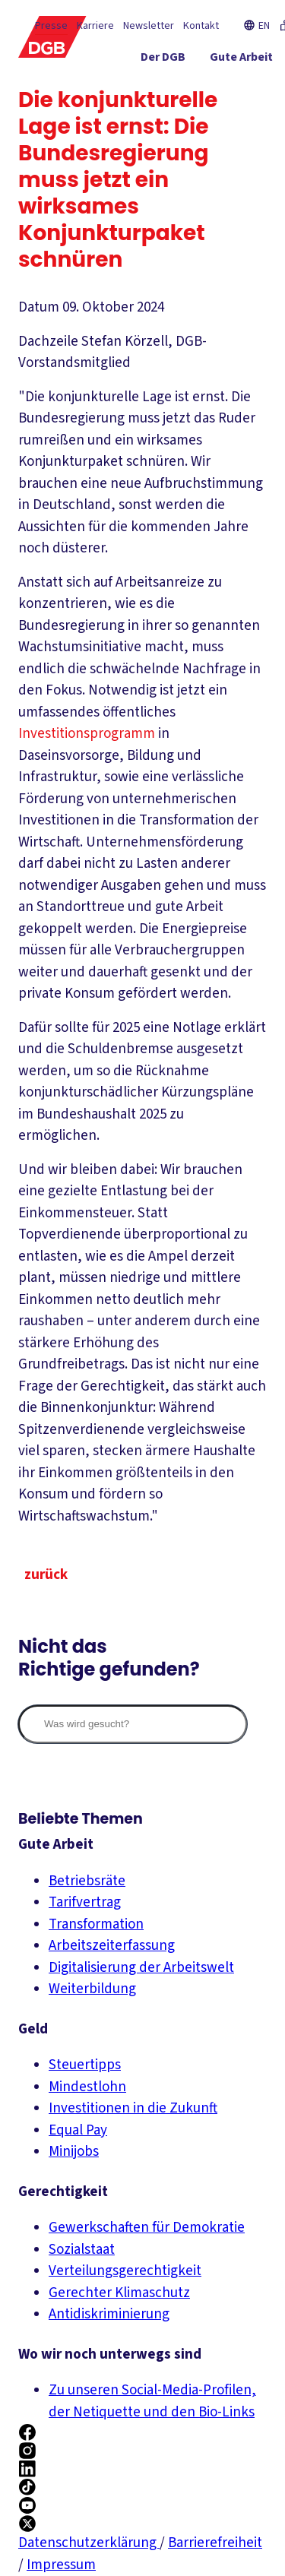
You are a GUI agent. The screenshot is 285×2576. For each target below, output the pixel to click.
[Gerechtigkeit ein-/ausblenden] (220, 87)
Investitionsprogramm (86, 733)
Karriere (95, 25)
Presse (51, 25)
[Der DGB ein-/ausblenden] (163, 60)
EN (256, 25)
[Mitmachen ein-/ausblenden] (231, 114)
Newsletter (148, 25)
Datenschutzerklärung (89, 2543)
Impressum (61, 2565)
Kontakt (201, 25)
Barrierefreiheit (215, 2543)
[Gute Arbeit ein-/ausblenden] (241, 60)
